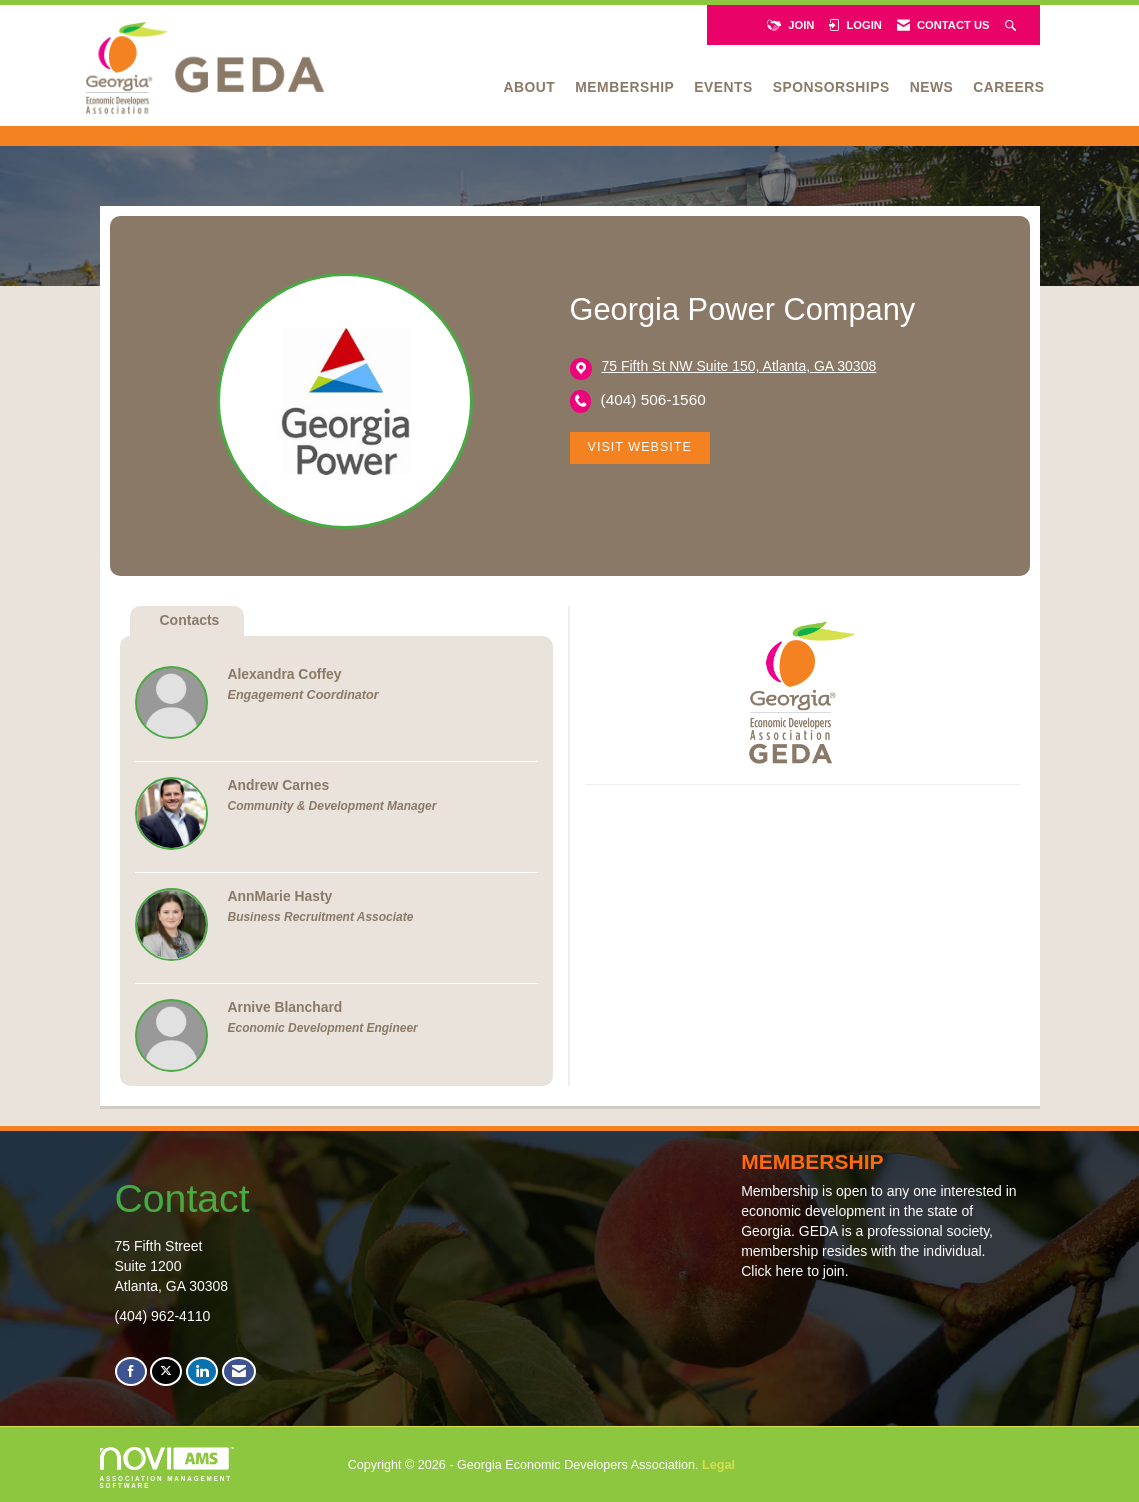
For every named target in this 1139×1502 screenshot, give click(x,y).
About (530, 87)
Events (723, 87)
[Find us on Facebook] (131, 1371)
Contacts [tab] (190, 620)
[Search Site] (1012, 25)
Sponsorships (831, 87)
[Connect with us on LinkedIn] (202, 1371)
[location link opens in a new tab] (739, 368)
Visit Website (640, 447)
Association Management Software (167, 1468)
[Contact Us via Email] (239, 1371)
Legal (718, 1465)
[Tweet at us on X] (166, 1371)
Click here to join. (794, 1271)
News (932, 87)
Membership (624, 87)
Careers (1008, 87)
